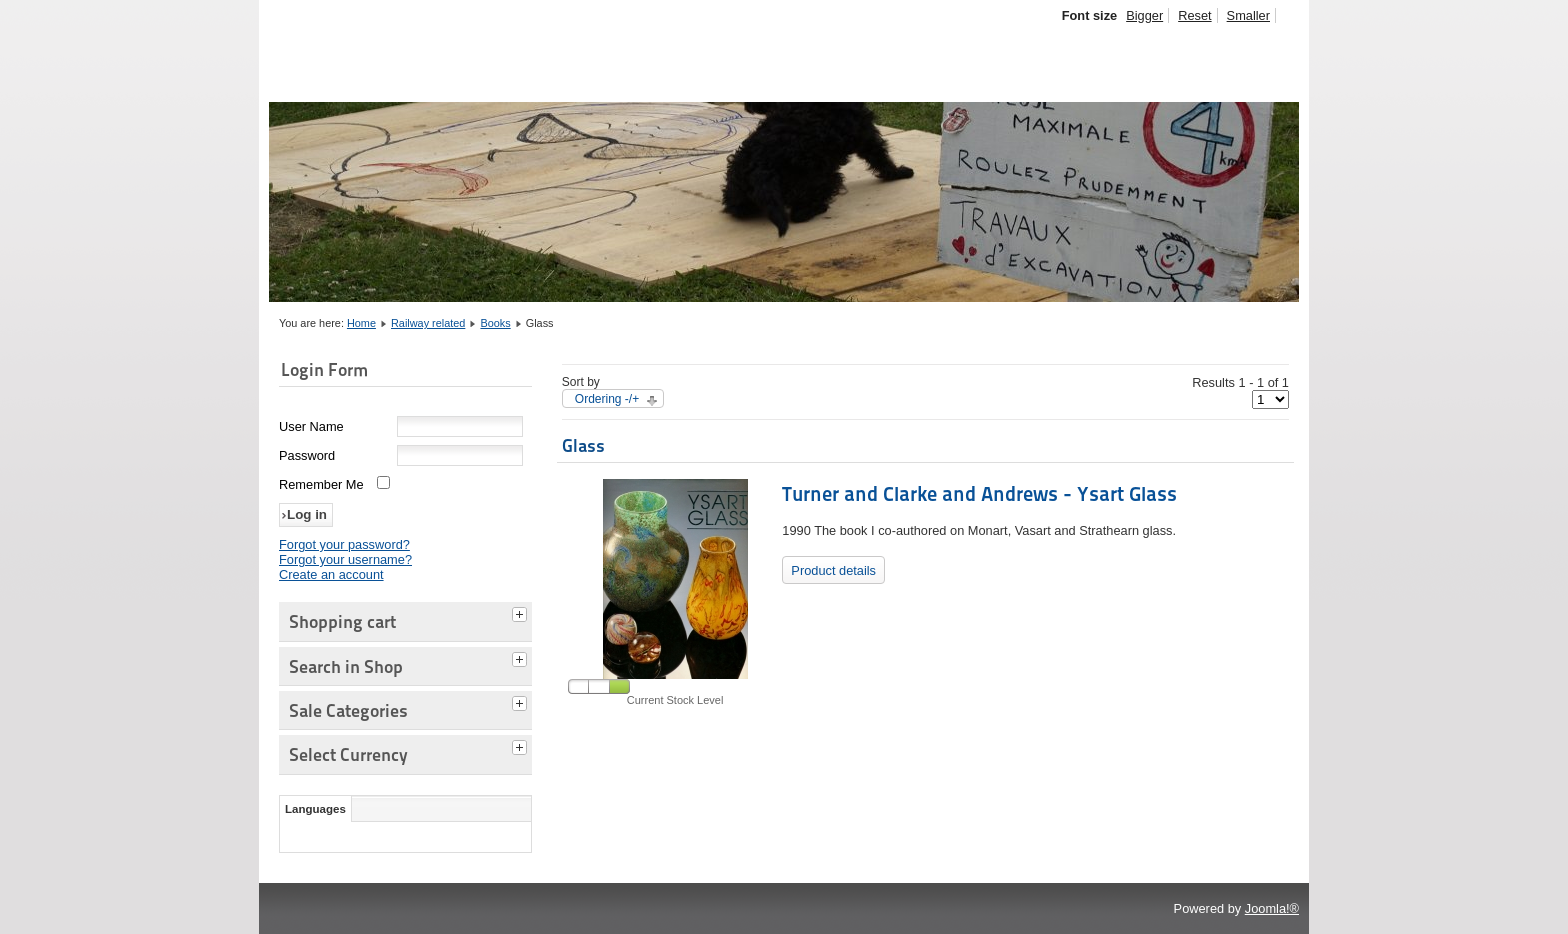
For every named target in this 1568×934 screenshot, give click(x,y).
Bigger (1144, 15)
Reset (1194, 15)
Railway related (428, 323)
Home (361, 323)
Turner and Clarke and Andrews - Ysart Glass (979, 494)
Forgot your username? (345, 559)
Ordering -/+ (607, 399)
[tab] (522, 612)
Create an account (331, 574)
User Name (311, 426)
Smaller (1248, 15)
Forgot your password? (344, 544)
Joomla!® (1272, 908)
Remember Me (321, 484)
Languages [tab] (315, 809)
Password (307, 455)
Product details (833, 570)
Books (495, 323)
